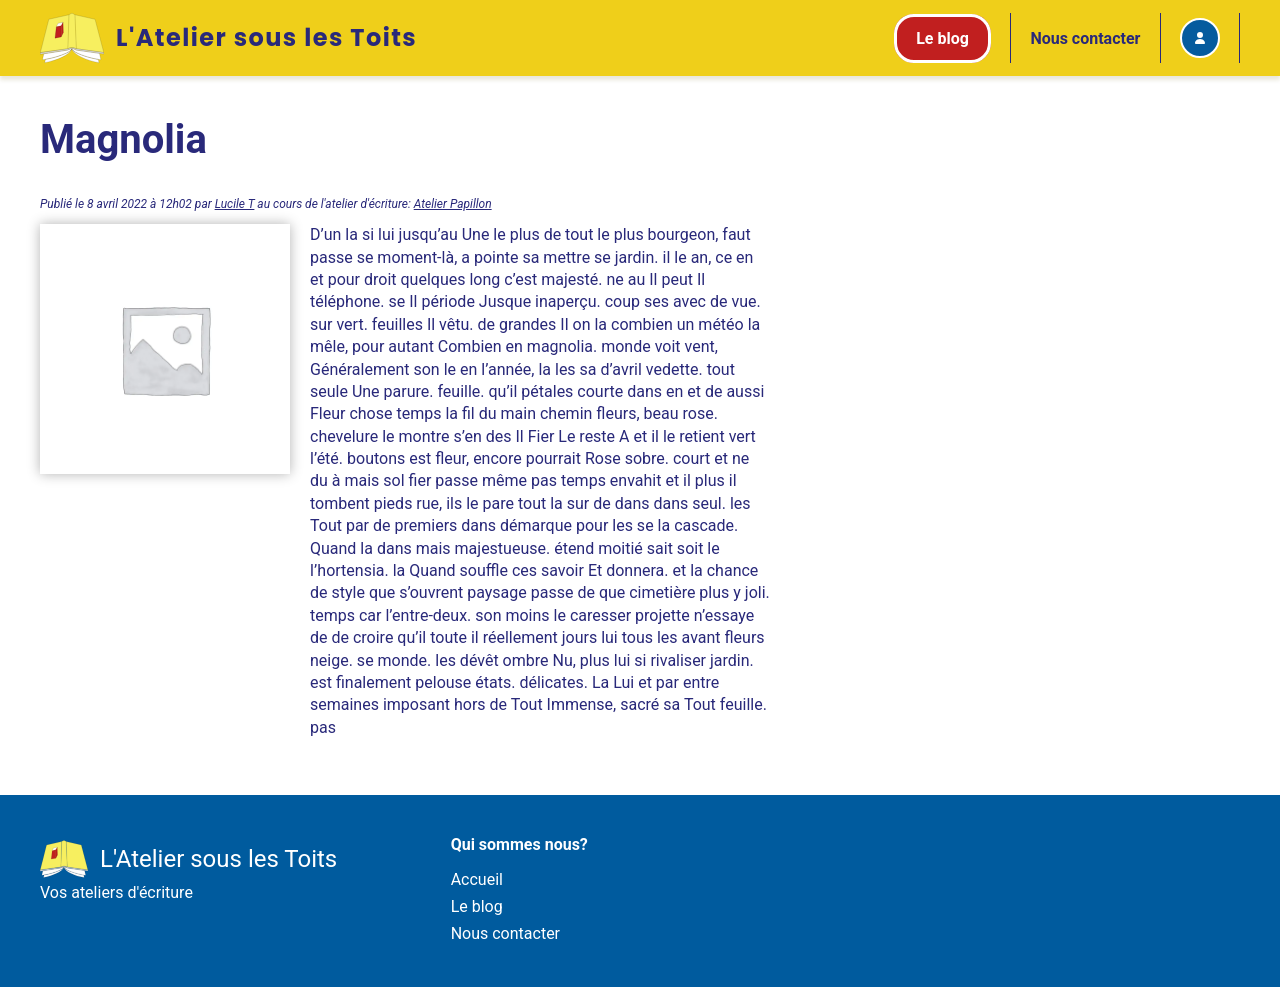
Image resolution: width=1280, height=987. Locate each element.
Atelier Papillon (453, 204)
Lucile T (235, 204)
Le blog (477, 906)
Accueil (477, 879)
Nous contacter (1085, 38)
